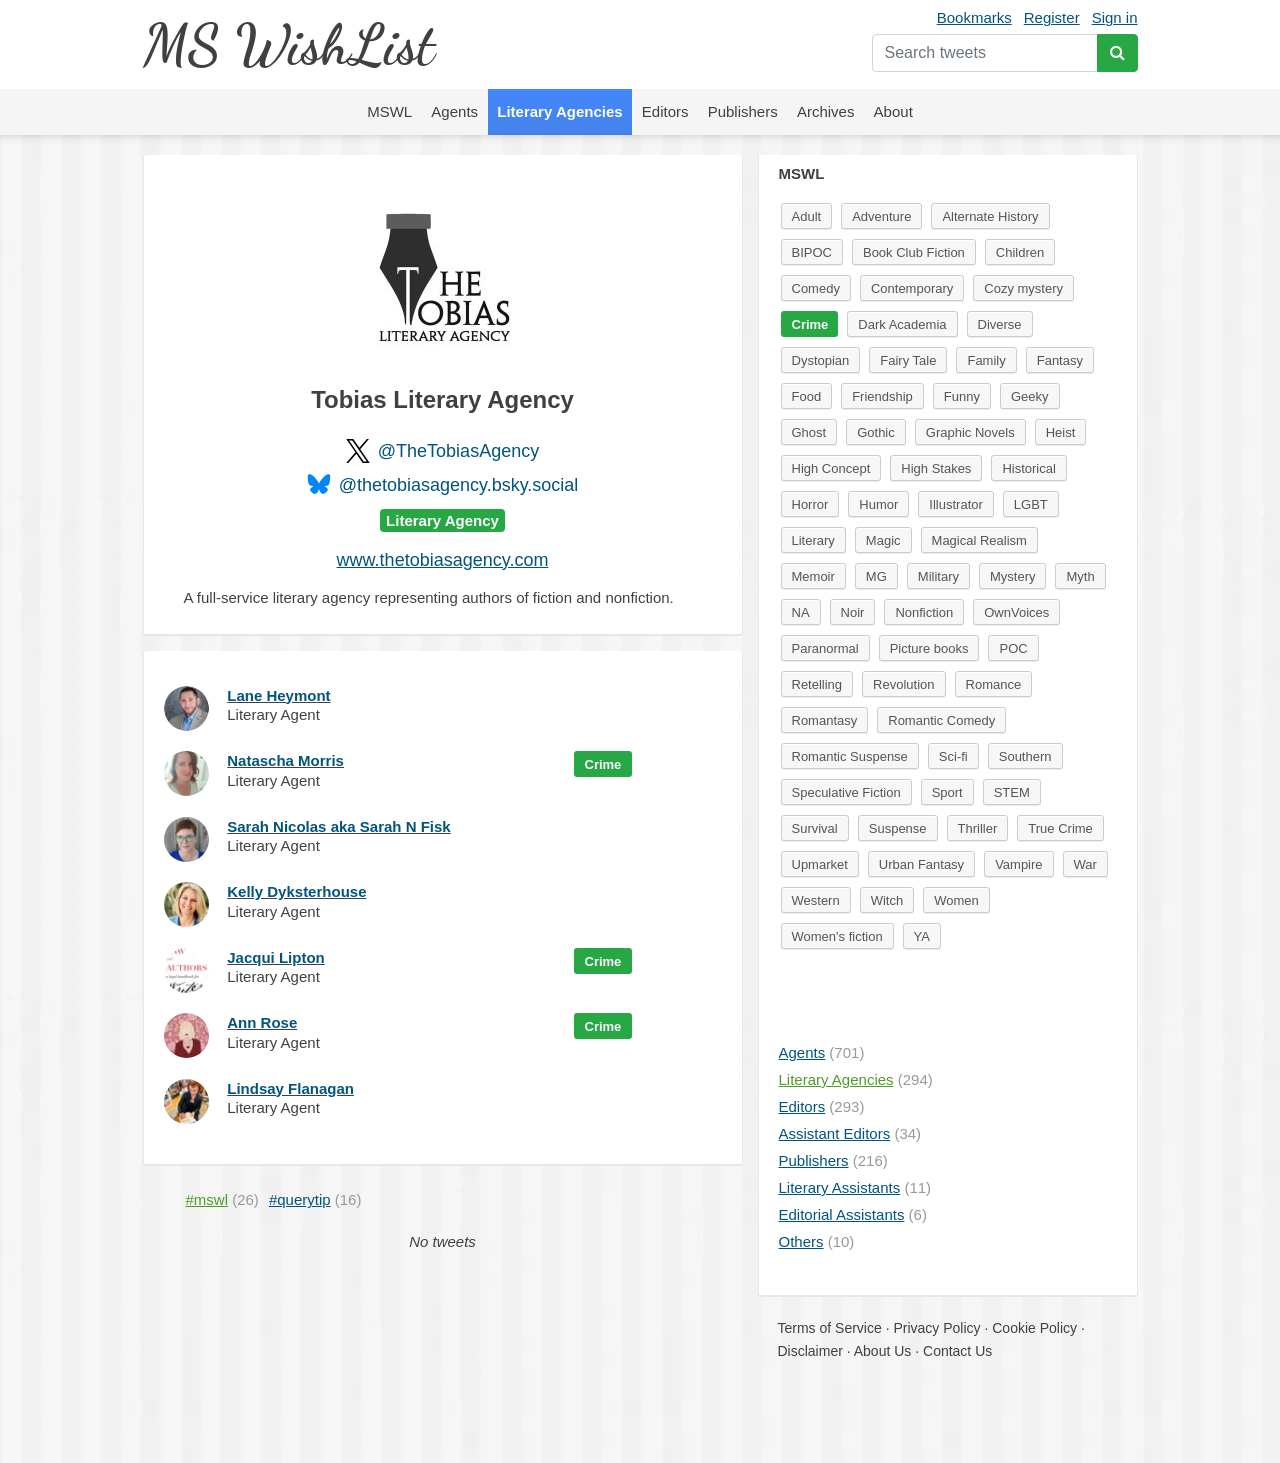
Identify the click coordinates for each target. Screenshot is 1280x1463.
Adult (807, 216)
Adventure (881, 216)
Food (807, 396)
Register (1052, 17)
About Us (883, 1351)
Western (816, 900)
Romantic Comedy (941, 720)
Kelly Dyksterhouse (296, 891)
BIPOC (812, 252)
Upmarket (820, 864)
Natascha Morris (285, 760)
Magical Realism (979, 540)
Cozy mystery (1023, 288)
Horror (810, 504)
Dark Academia (902, 324)
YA (922, 936)
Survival (815, 828)
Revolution (903, 684)
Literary (813, 540)
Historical (1028, 468)
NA (801, 612)
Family (986, 360)
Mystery (1013, 576)
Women (956, 900)
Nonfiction (924, 612)
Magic (883, 540)
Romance (994, 684)
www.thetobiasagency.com (443, 560)
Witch (887, 900)
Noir (853, 612)
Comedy (816, 288)
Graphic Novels (970, 432)
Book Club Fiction (914, 252)
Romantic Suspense (850, 756)
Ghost (809, 432)
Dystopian (821, 360)
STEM (1012, 792)
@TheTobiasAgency (458, 451)
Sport (947, 792)
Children (1020, 252)
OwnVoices (1016, 612)
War (1085, 864)
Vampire (1018, 864)
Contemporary (912, 288)
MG (876, 576)
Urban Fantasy (921, 864)
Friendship (882, 396)
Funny (962, 396)
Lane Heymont (278, 695)
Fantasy (1060, 360)
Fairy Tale (908, 360)
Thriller (978, 828)
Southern (1025, 756)
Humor (878, 504)
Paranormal (825, 648)
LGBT (1031, 504)
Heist (1061, 432)
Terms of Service (830, 1328)
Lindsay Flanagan (290, 1088)
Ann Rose (262, 1022)
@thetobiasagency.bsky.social (459, 485)
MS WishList (288, 44)
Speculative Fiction (846, 792)
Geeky (1030, 396)
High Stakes (936, 468)
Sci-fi (953, 756)
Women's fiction (837, 936)
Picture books (929, 648)
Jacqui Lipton (276, 957)
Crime (603, 764)
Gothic (876, 432)
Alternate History (990, 216)
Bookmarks (974, 17)
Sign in (1115, 17)
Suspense (898, 828)
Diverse (1000, 324)
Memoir (813, 576)
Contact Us (957, 1351)
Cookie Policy (1034, 1328)
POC (1013, 648)
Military (938, 576)
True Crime (1060, 828)
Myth (1080, 576)
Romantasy (825, 720)
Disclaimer (810, 1351)
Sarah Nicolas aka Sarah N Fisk (338, 826)
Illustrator (955, 504)
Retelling (817, 684)
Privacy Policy (936, 1328)
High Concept (831, 468)
